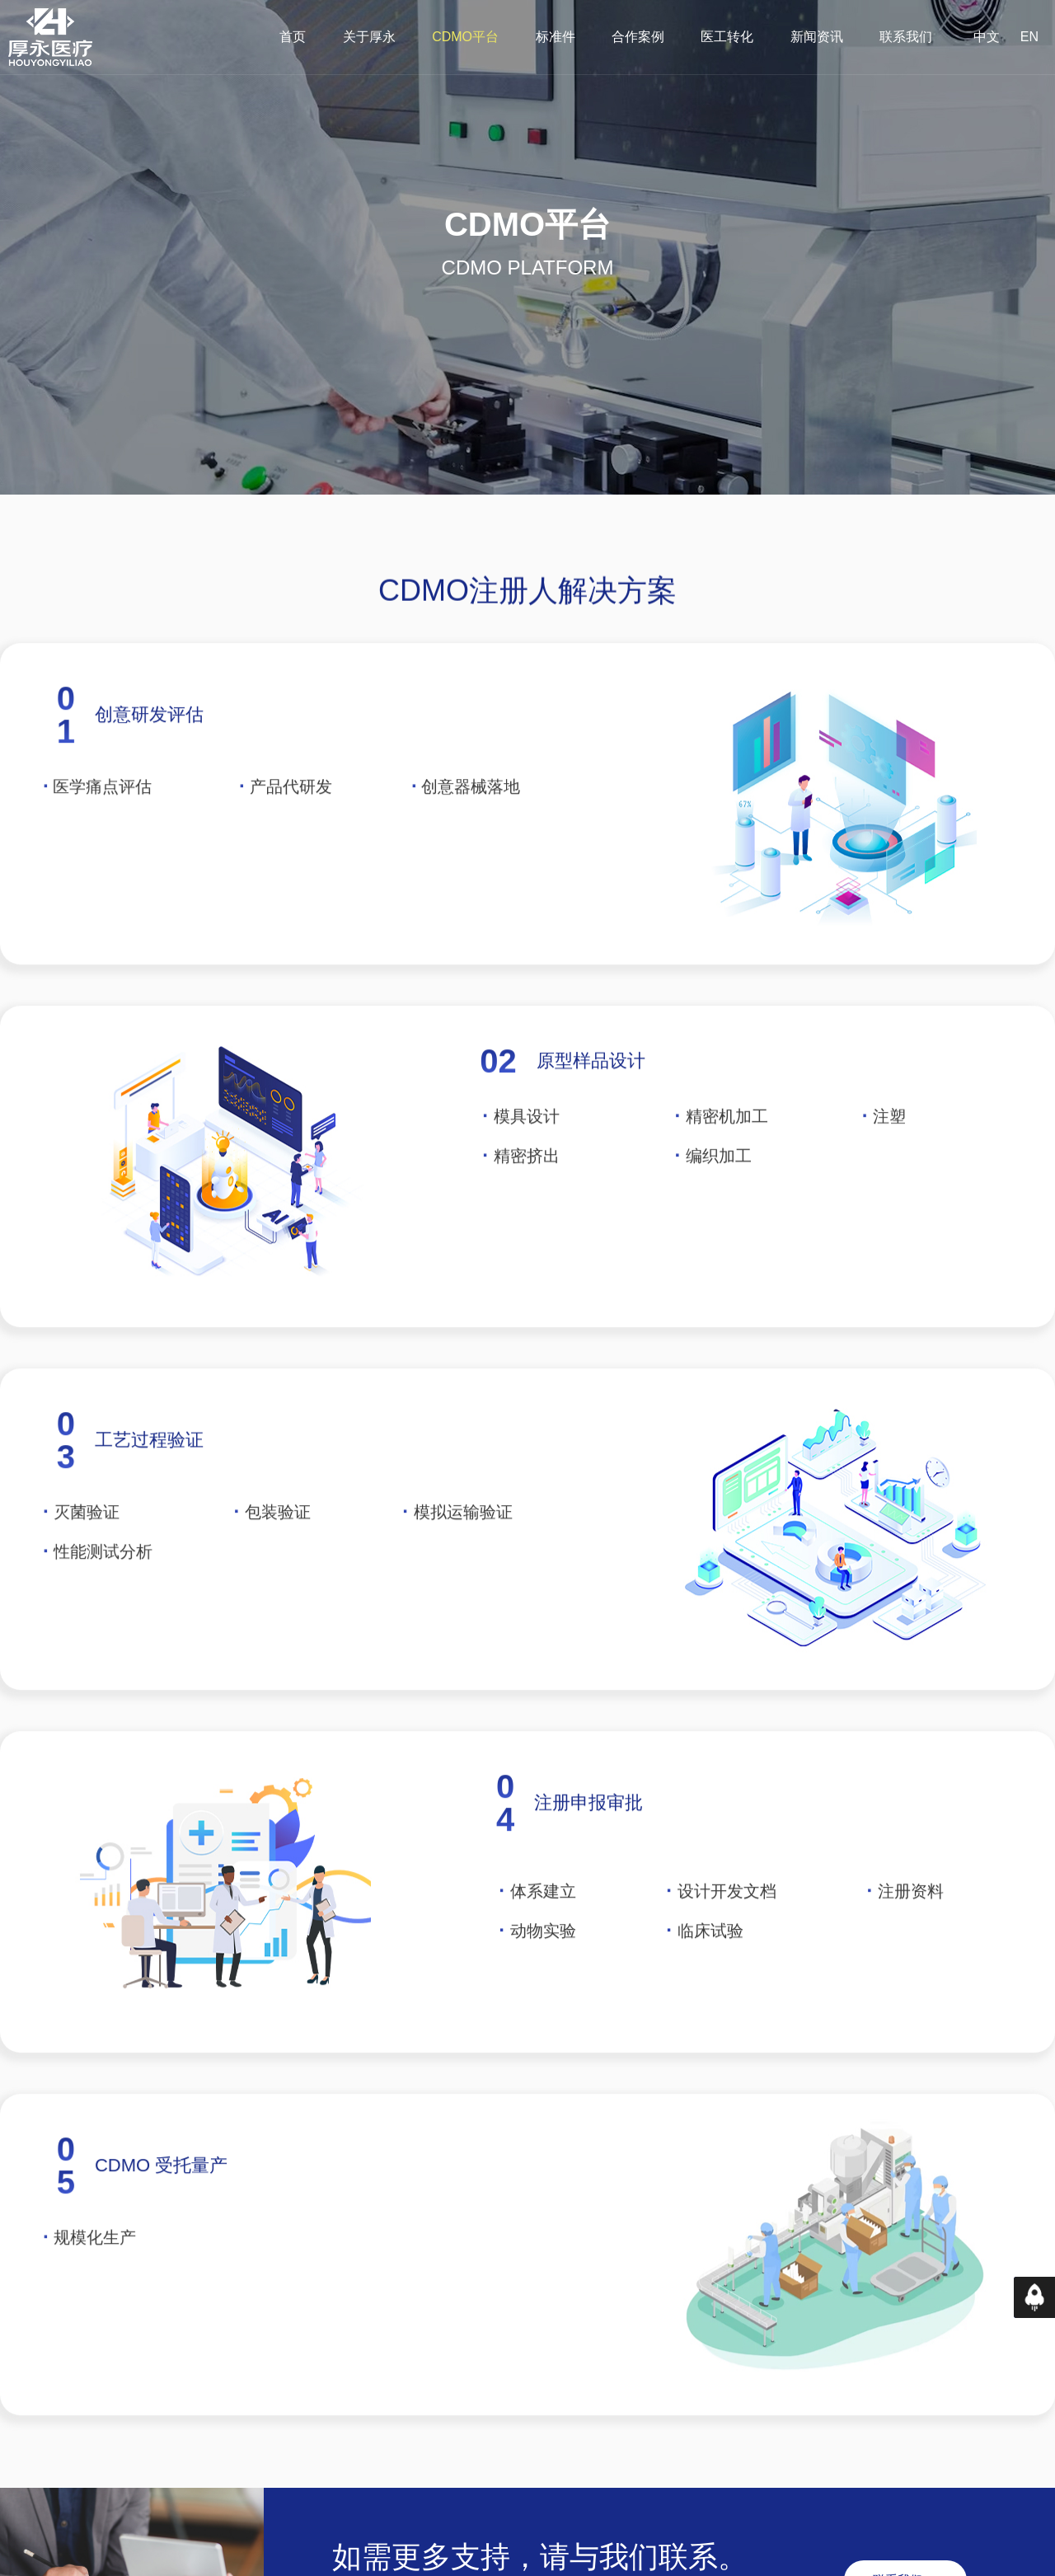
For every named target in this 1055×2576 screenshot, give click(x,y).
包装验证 (278, 1546)
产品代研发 (291, 821)
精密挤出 (520, 1190)
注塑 (884, 1151)
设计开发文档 (727, 1926)
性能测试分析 (103, 1586)
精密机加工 (721, 1151)
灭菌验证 (87, 1546)
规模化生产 (95, 2272)
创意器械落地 (465, 821)
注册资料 (911, 1926)
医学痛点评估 (102, 821)
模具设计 (527, 1151)
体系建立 (543, 1926)
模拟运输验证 (463, 1546)
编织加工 (713, 1190)
